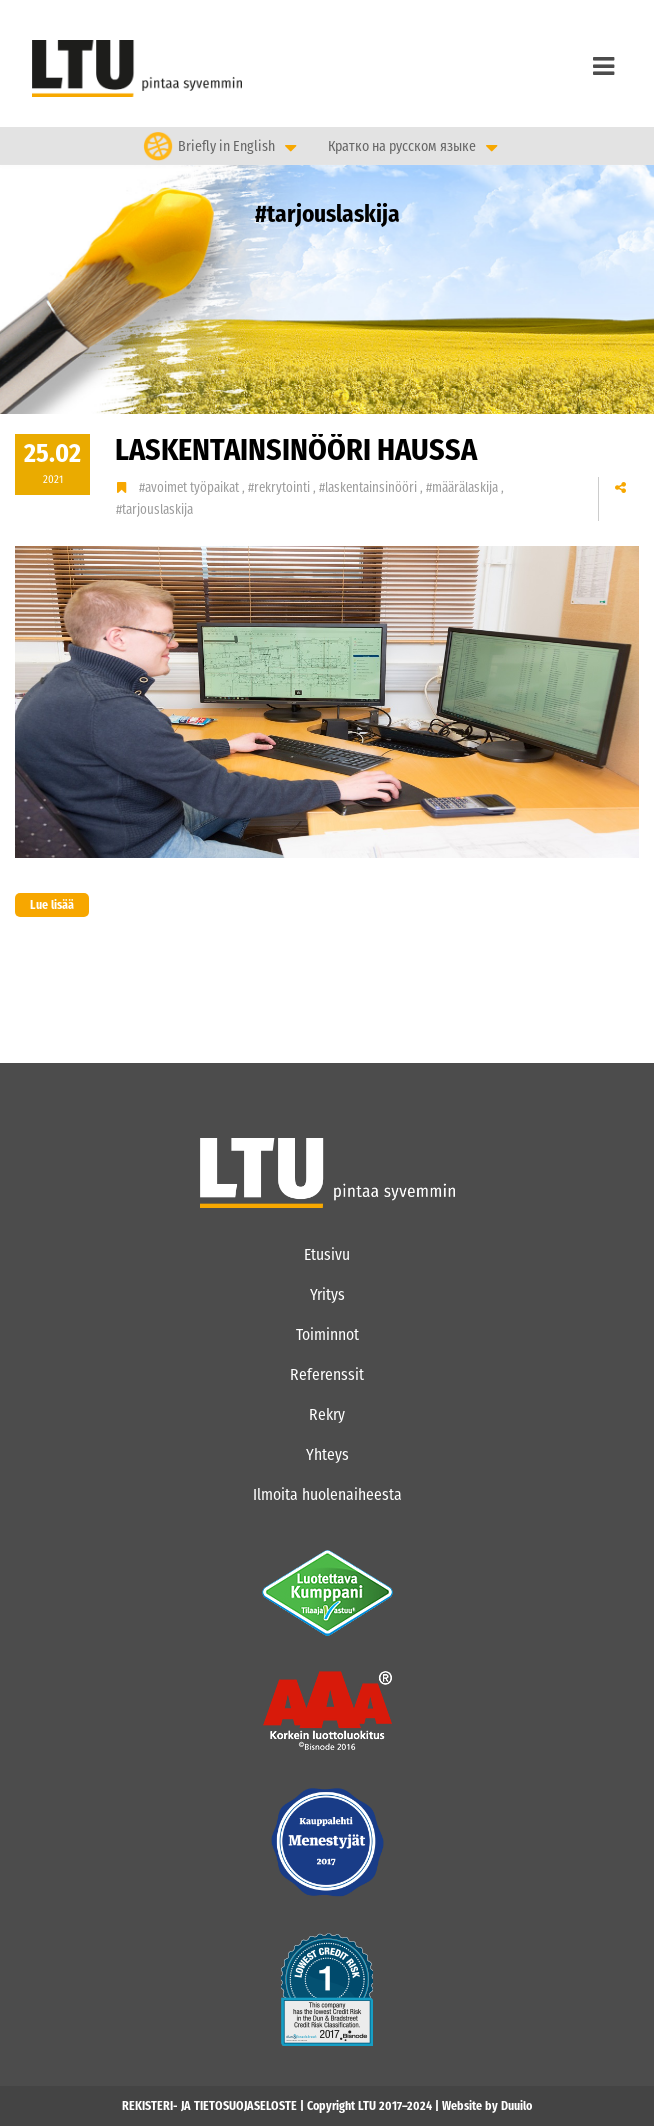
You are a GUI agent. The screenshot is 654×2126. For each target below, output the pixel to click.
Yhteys (327, 1454)
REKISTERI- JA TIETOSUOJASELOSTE (209, 2106)
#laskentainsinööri (369, 487)
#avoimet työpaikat (190, 487)
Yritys (327, 1294)
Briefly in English (226, 145)
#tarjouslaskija (154, 509)
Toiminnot (327, 1334)
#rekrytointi (280, 487)
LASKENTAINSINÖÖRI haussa (296, 450)
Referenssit (327, 1374)
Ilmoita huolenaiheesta (327, 1494)
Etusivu (327, 1254)
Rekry (327, 1414)
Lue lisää (44, 905)
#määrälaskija (463, 487)
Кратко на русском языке (402, 147)
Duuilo (516, 2106)
